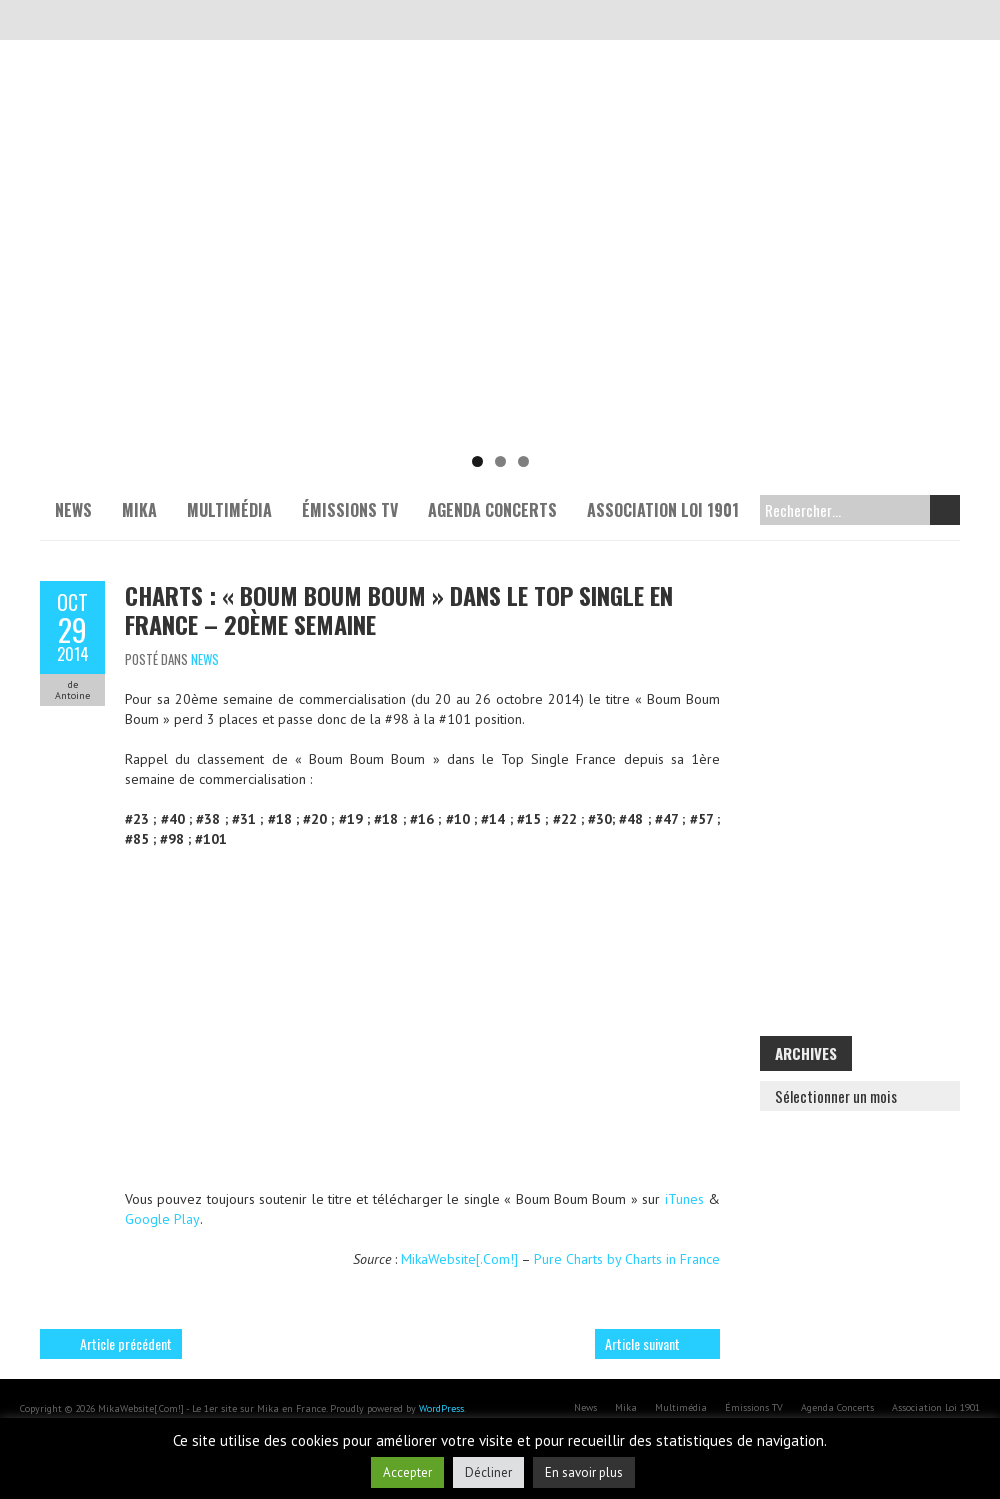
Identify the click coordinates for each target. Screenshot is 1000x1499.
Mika (139, 510)
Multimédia (229, 510)
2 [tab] (500, 461)
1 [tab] (477, 461)
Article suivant (642, 1343)
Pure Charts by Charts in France (627, 1259)
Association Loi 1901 (663, 510)
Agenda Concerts (492, 510)
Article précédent (126, 1343)
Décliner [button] (488, 1472)
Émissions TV (350, 510)
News (73, 510)
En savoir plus (584, 1472)
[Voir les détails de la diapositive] (500, 290)
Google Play (162, 1219)
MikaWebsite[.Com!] (459, 1259)
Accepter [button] (407, 1472)
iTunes (684, 1199)
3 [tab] (523, 461)
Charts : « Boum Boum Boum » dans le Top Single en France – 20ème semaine (399, 609)
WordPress (441, 1408)
